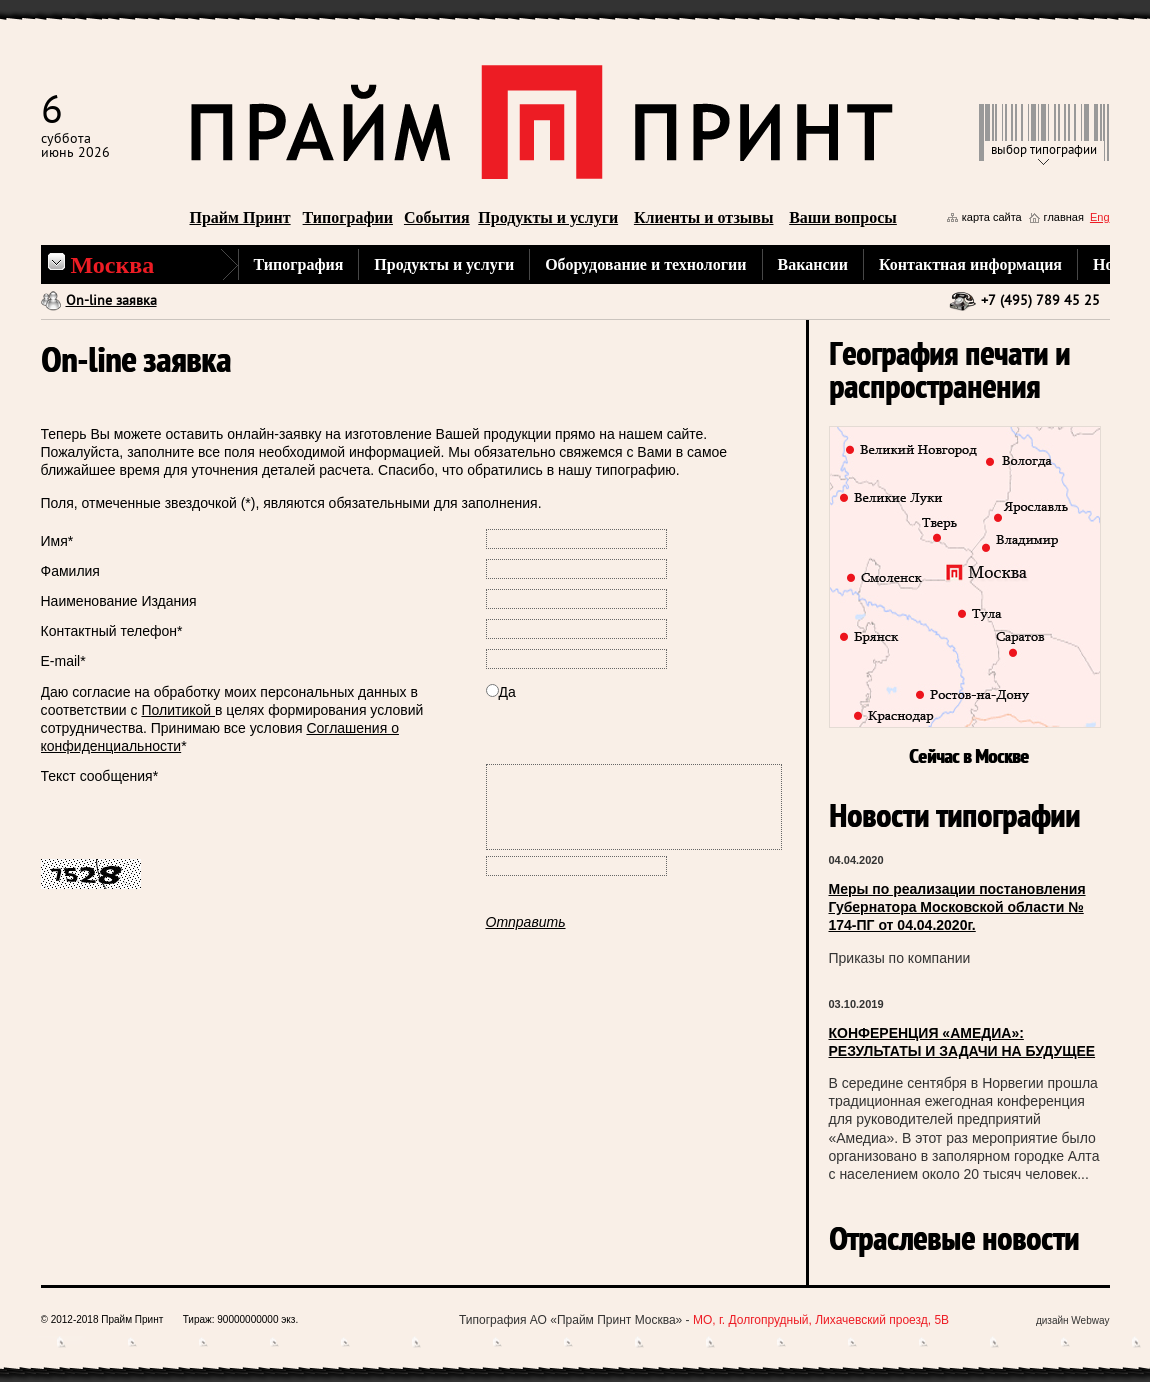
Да (501, 692)
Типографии (348, 217)
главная (1064, 217)
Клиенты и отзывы (704, 217)
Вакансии (813, 264)
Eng (1100, 217)
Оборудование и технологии (645, 264)
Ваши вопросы (843, 217)
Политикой (178, 710)
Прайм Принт (240, 217)
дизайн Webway (1073, 1320)
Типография (299, 264)
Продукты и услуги (548, 217)
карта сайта (992, 217)
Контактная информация (970, 264)
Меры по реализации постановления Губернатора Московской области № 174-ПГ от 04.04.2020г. (957, 907)
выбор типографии (1044, 150)
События (437, 217)
